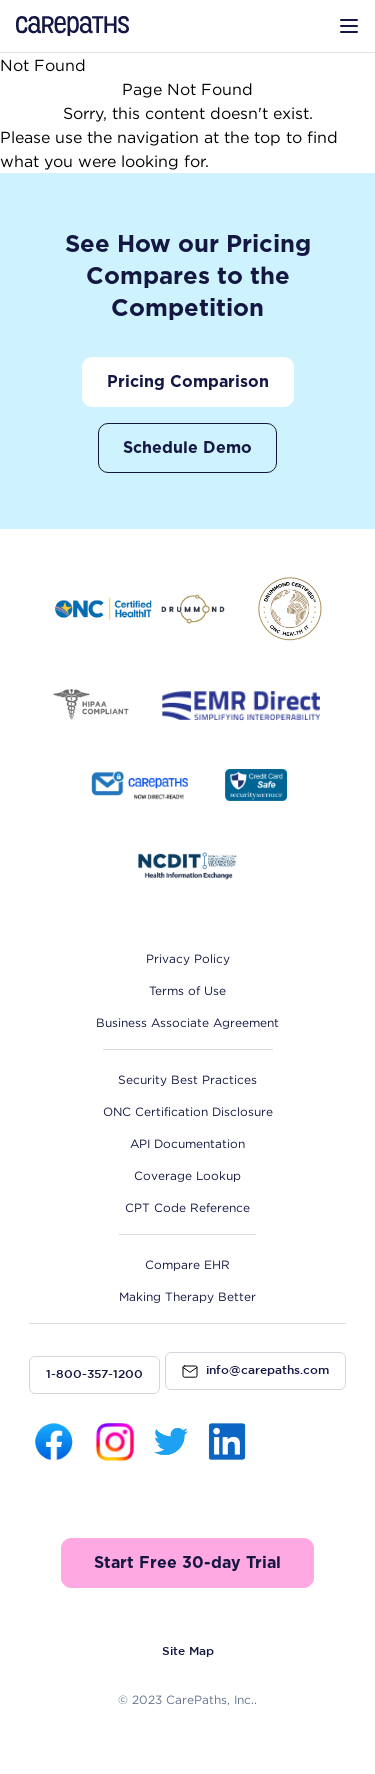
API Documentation (187, 1143)
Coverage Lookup (187, 1175)
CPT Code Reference (187, 1207)
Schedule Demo (187, 448)
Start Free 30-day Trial (187, 1563)
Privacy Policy (188, 958)
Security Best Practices (187, 1079)
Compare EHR (187, 1264)
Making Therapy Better (187, 1296)
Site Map (188, 1651)
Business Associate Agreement (187, 1022)
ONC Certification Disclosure (188, 1111)
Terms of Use (187, 990)
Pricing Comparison (188, 382)
